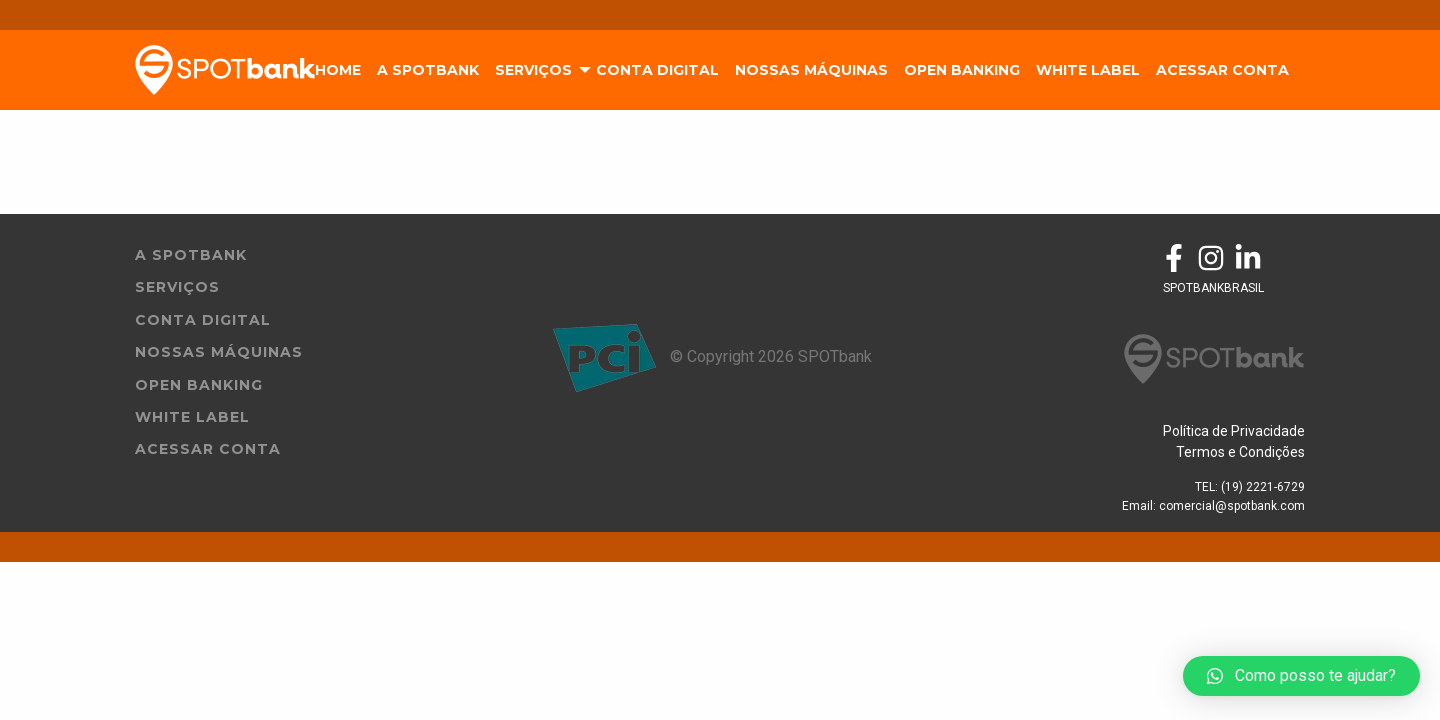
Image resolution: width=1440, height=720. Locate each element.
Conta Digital (203, 320)
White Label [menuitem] (1088, 70)
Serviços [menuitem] (533, 70)
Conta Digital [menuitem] (657, 70)
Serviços (177, 287)
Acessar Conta (208, 449)
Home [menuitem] (338, 70)
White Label (192, 417)
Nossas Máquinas (219, 352)
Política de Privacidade (1234, 431)
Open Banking (199, 385)
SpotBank (225, 70)
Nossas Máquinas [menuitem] (811, 70)
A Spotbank (191, 255)
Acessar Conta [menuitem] (1222, 70)
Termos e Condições (1240, 452)
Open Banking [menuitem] (962, 70)
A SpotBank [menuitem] (428, 70)
